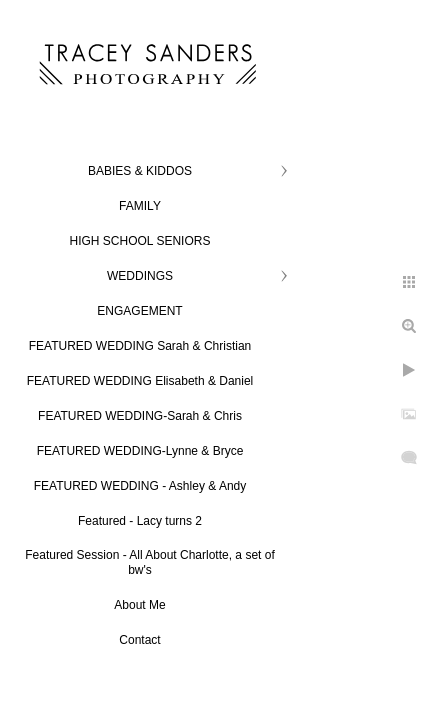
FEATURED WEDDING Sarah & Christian (140, 346)
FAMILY (140, 206)
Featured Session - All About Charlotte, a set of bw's (149, 562)
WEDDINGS (140, 276)
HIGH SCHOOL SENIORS (140, 241)
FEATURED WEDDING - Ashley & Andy (140, 486)
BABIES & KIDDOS (140, 171)
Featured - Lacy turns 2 (140, 521)
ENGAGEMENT (139, 311)
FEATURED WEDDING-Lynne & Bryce (140, 451)
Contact (139, 640)
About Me (139, 605)
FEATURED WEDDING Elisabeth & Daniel (140, 381)
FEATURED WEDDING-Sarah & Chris (140, 416)
